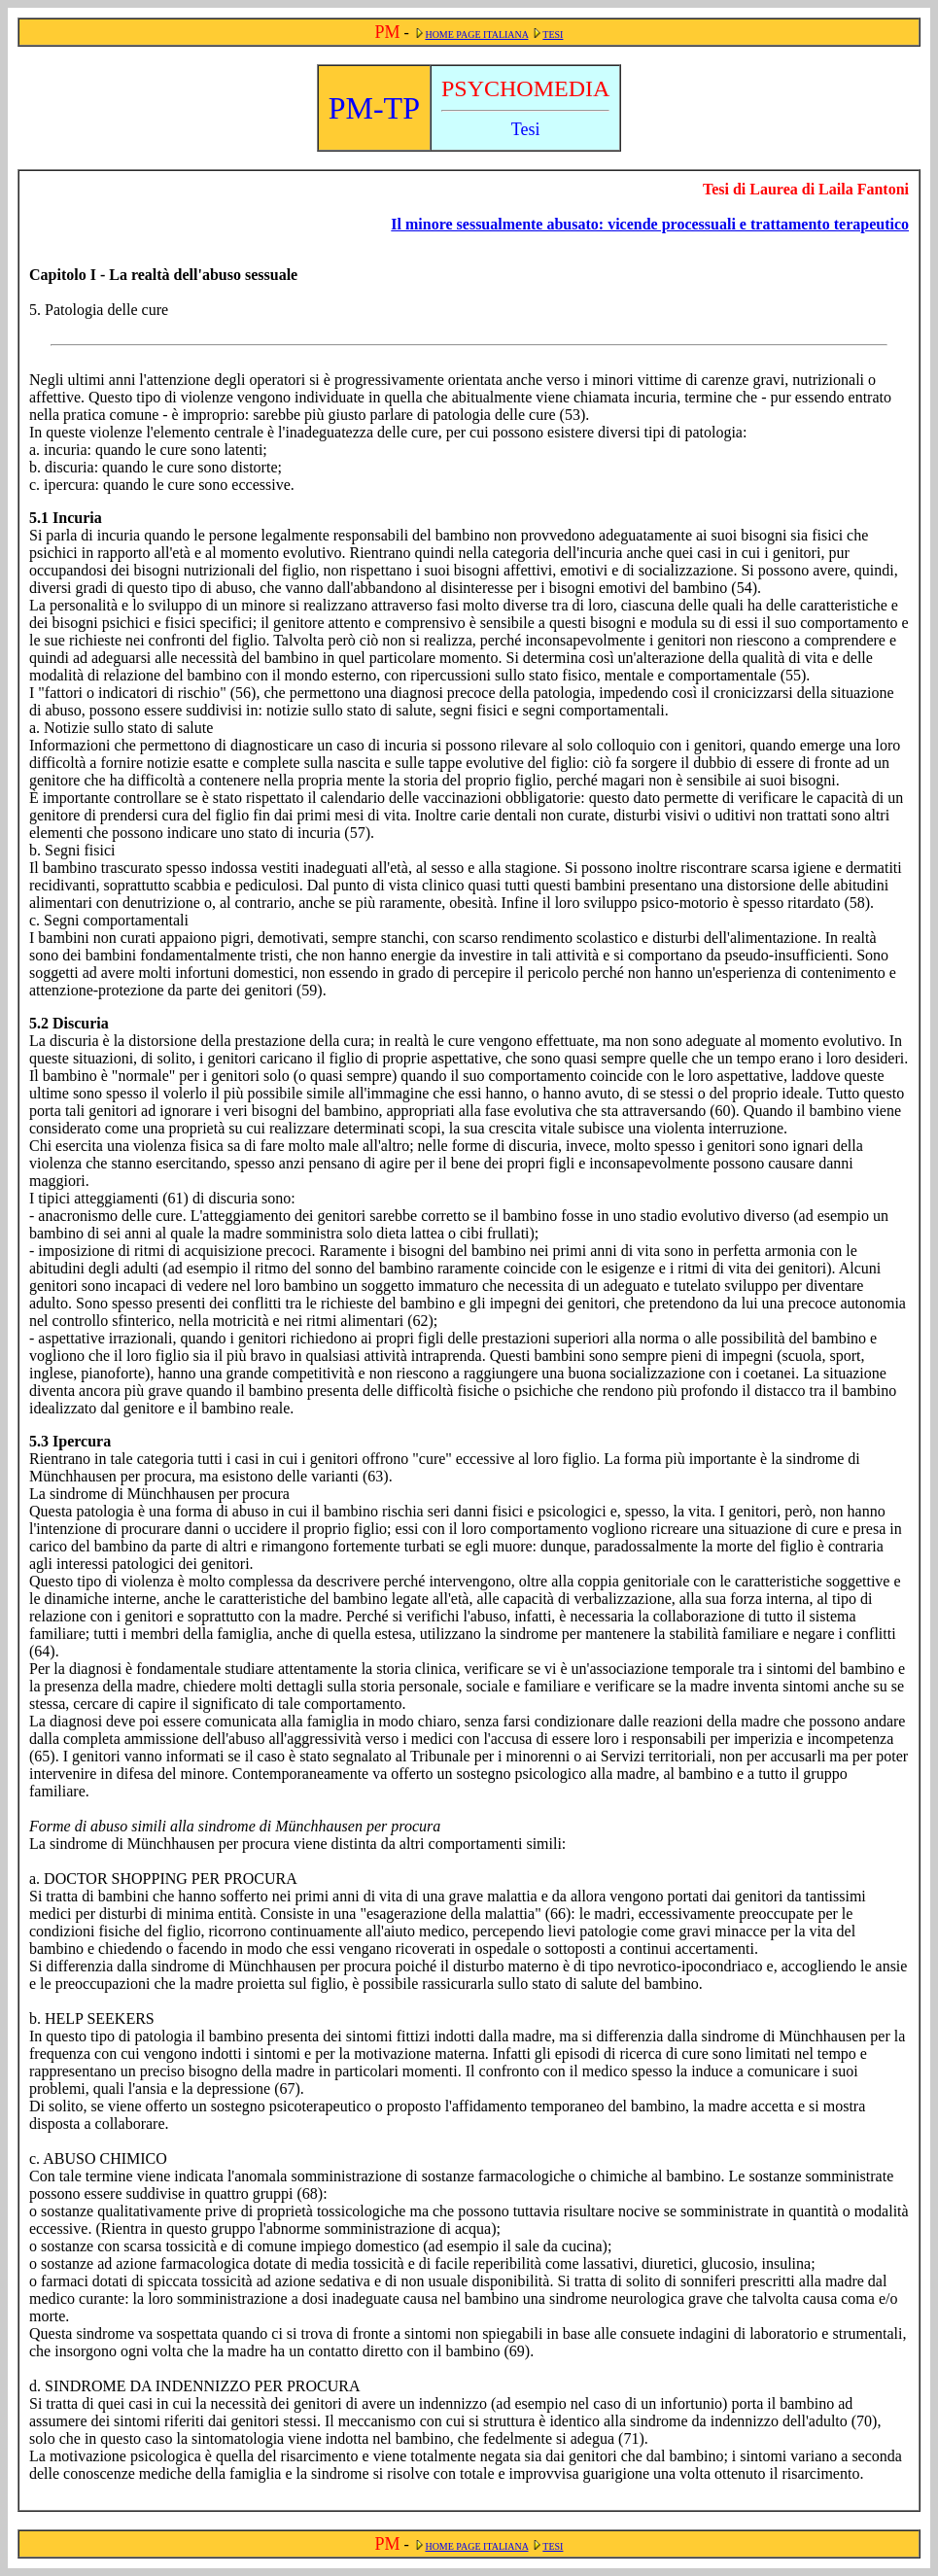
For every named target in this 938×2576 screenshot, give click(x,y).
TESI (552, 34)
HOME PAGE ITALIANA (476, 34)
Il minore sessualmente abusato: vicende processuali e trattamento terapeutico (650, 224)
